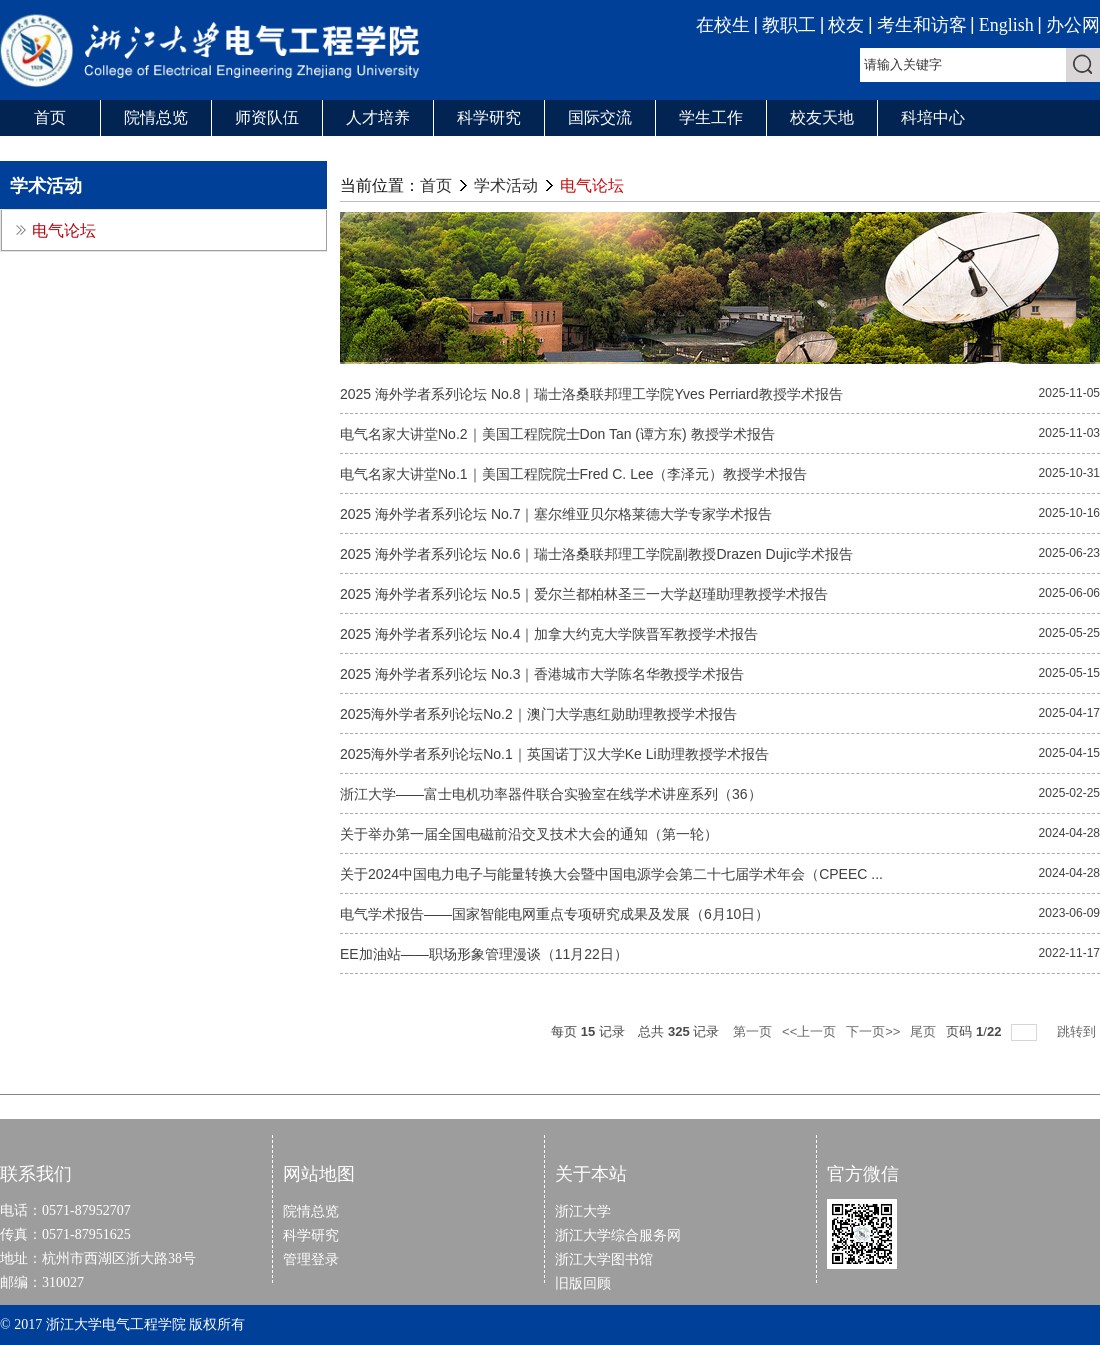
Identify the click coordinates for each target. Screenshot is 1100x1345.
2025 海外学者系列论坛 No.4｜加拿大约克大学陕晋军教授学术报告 (549, 634)
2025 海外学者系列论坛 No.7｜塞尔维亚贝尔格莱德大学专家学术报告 (556, 514)
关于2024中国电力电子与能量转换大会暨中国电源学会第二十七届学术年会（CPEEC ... (611, 874)
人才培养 (378, 117)
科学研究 (489, 117)
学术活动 (506, 185)
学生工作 (711, 117)
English (1006, 25)
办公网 (1073, 25)
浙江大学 (583, 1211)
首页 (50, 117)
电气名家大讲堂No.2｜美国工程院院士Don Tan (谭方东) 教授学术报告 (557, 434)
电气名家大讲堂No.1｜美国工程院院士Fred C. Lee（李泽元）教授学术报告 (574, 474)
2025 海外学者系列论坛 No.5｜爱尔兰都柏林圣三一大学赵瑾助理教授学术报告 (584, 594)
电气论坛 (592, 185)
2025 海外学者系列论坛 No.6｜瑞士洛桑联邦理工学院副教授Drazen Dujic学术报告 (596, 554)
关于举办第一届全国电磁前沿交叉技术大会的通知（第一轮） (529, 834)
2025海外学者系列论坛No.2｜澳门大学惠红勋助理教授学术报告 (538, 714)
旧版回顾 (583, 1283)
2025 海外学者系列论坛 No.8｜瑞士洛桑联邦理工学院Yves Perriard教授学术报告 (591, 394)
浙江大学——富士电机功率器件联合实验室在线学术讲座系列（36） (551, 794)
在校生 (723, 25)
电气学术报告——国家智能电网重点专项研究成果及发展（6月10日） (554, 914)
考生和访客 (922, 25)
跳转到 (1078, 1031)
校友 (846, 25)
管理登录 (311, 1259)
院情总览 (156, 117)
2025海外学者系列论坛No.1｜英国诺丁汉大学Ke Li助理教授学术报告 (554, 754)
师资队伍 (267, 117)
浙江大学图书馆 (604, 1259)
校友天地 (822, 117)
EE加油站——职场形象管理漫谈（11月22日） (484, 954)
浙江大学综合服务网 (618, 1235)
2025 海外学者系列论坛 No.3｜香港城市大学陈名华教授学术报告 (542, 674)
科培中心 (933, 117)
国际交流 (600, 117)
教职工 (789, 25)
